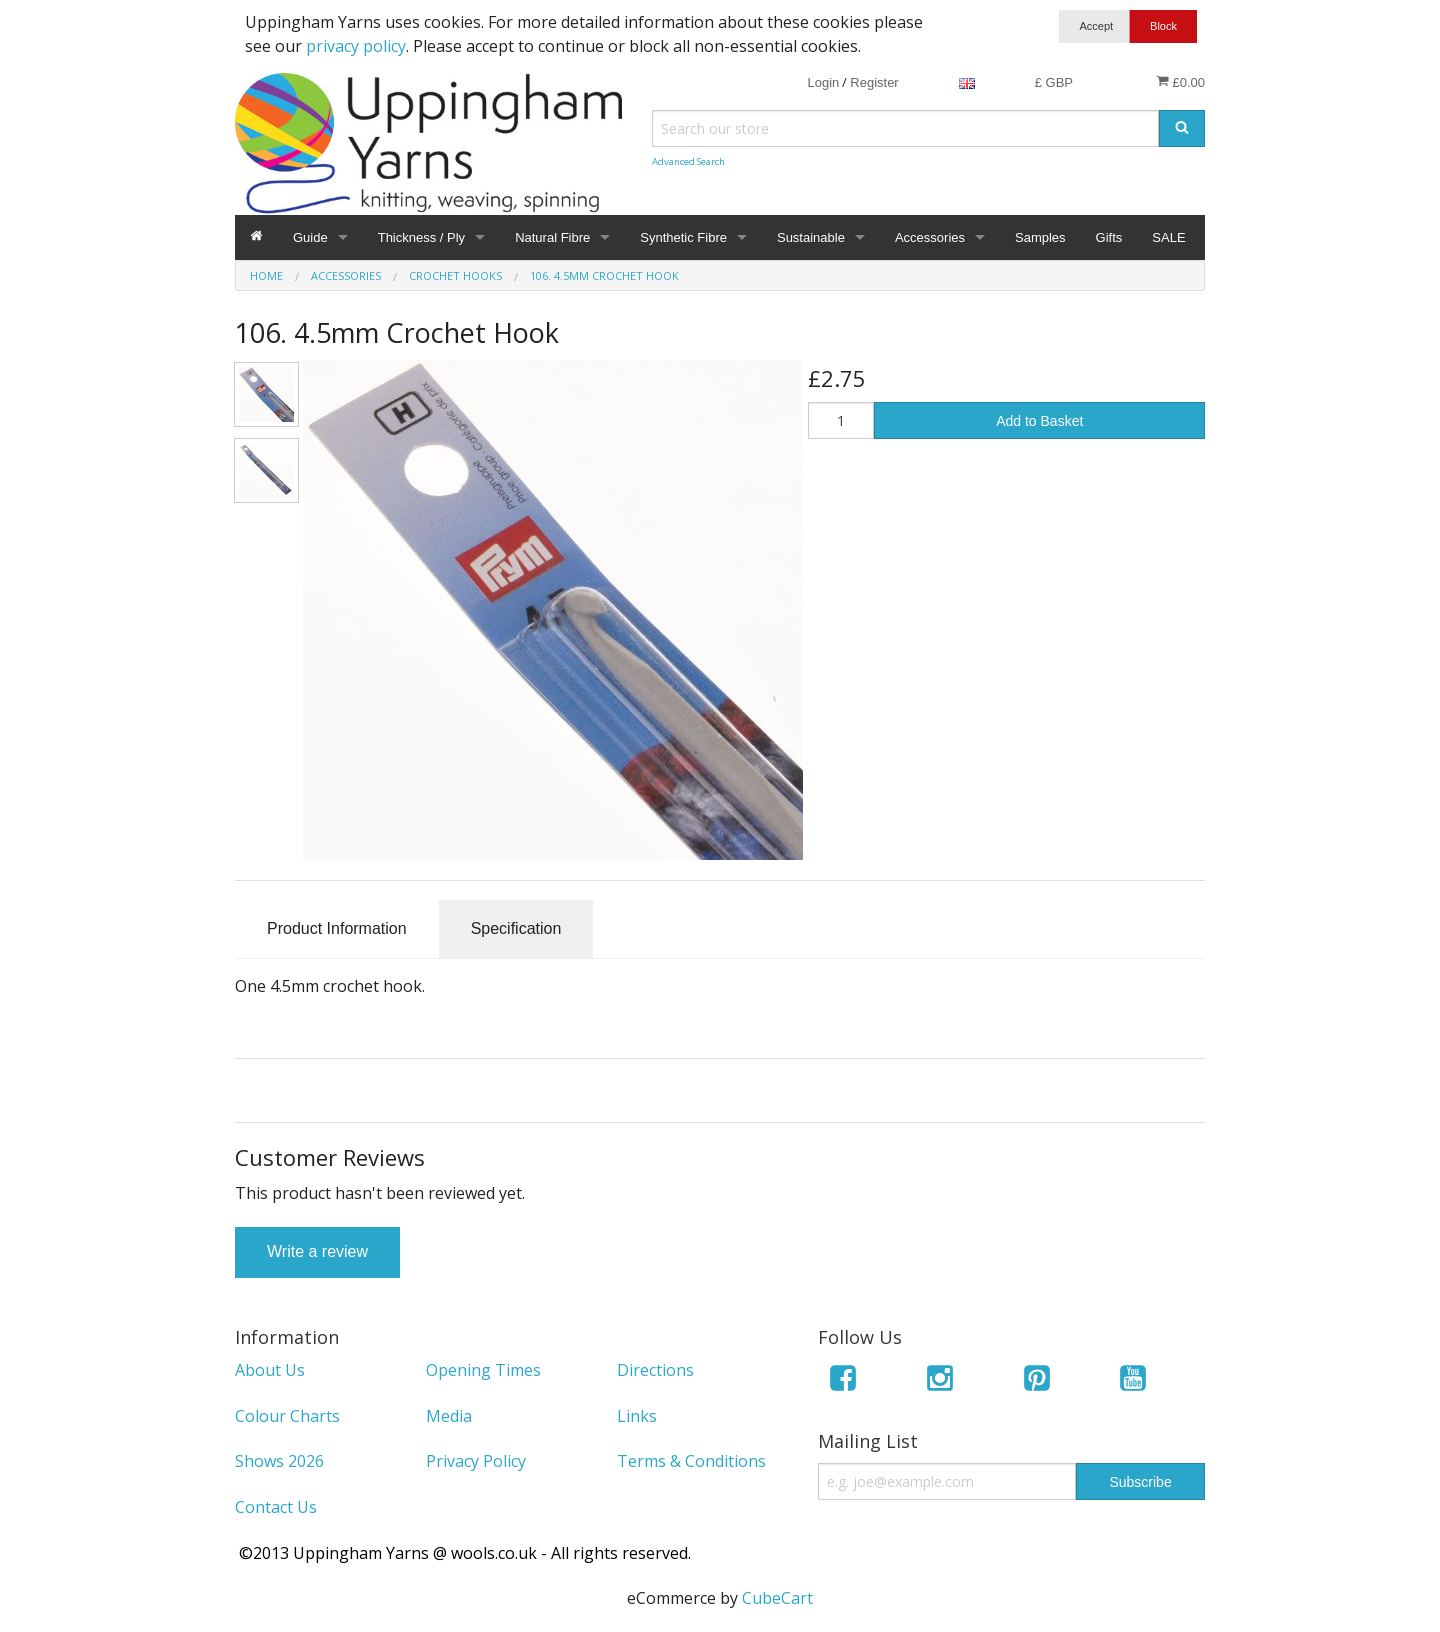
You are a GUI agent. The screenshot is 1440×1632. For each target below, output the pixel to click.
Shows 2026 (279, 1461)
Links (637, 1416)
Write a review (317, 1251)
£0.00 (1180, 82)
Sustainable (811, 237)
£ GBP (1054, 82)
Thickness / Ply (421, 237)
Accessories (930, 237)
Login (823, 82)
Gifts (1109, 237)
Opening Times (483, 1370)
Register (874, 82)
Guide (310, 237)
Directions (655, 1370)
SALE (1168, 237)
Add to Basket (1039, 421)
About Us (270, 1370)
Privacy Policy (476, 1461)
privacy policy (356, 46)
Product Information (337, 928)
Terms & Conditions (691, 1461)
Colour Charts (287, 1416)
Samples (1040, 237)
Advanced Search (688, 161)
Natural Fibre (552, 237)
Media (449, 1416)
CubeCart (777, 1598)
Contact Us (276, 1507)
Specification (516, 928)
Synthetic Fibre (683, 237)
